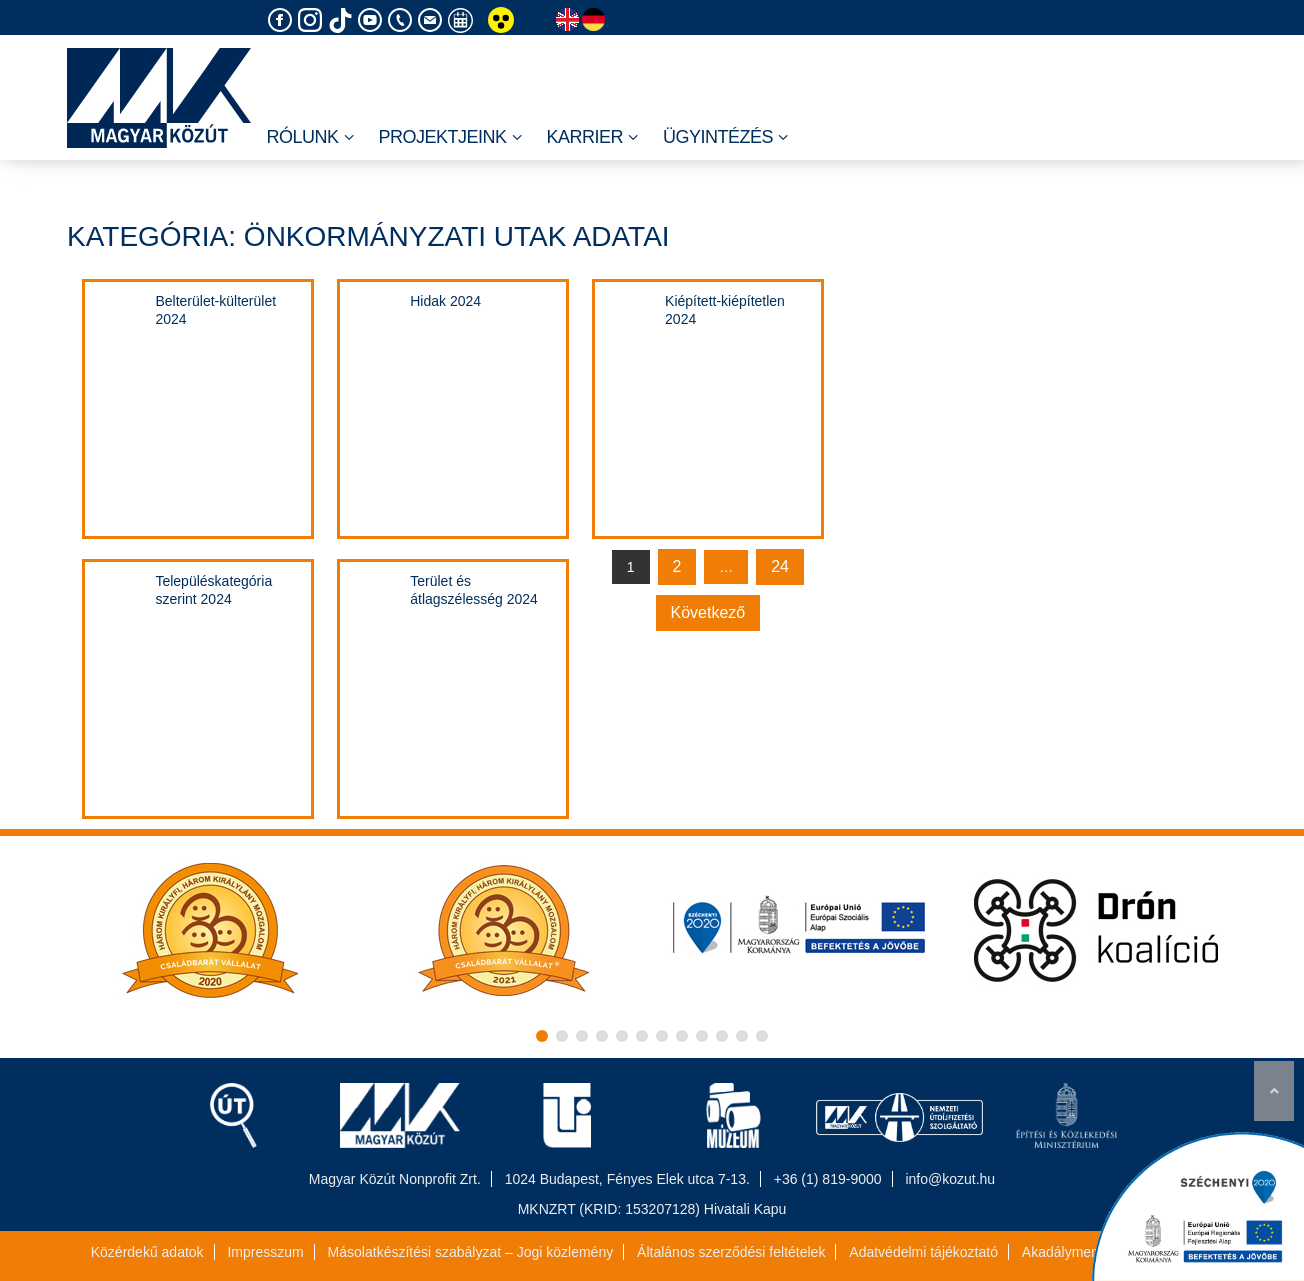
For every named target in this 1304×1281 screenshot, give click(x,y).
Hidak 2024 (445, 301)
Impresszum (265, 1252)
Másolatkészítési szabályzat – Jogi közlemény (471, 1252)
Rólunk (309, 138)
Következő (708, 612)
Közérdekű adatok (147, 1252)
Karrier (593, 138)
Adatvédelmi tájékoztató (923, 1252)
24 (780, 566)
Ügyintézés (725, 138)
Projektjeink (450, 138)
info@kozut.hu (950, 1179)
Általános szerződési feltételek (731, 1252)
